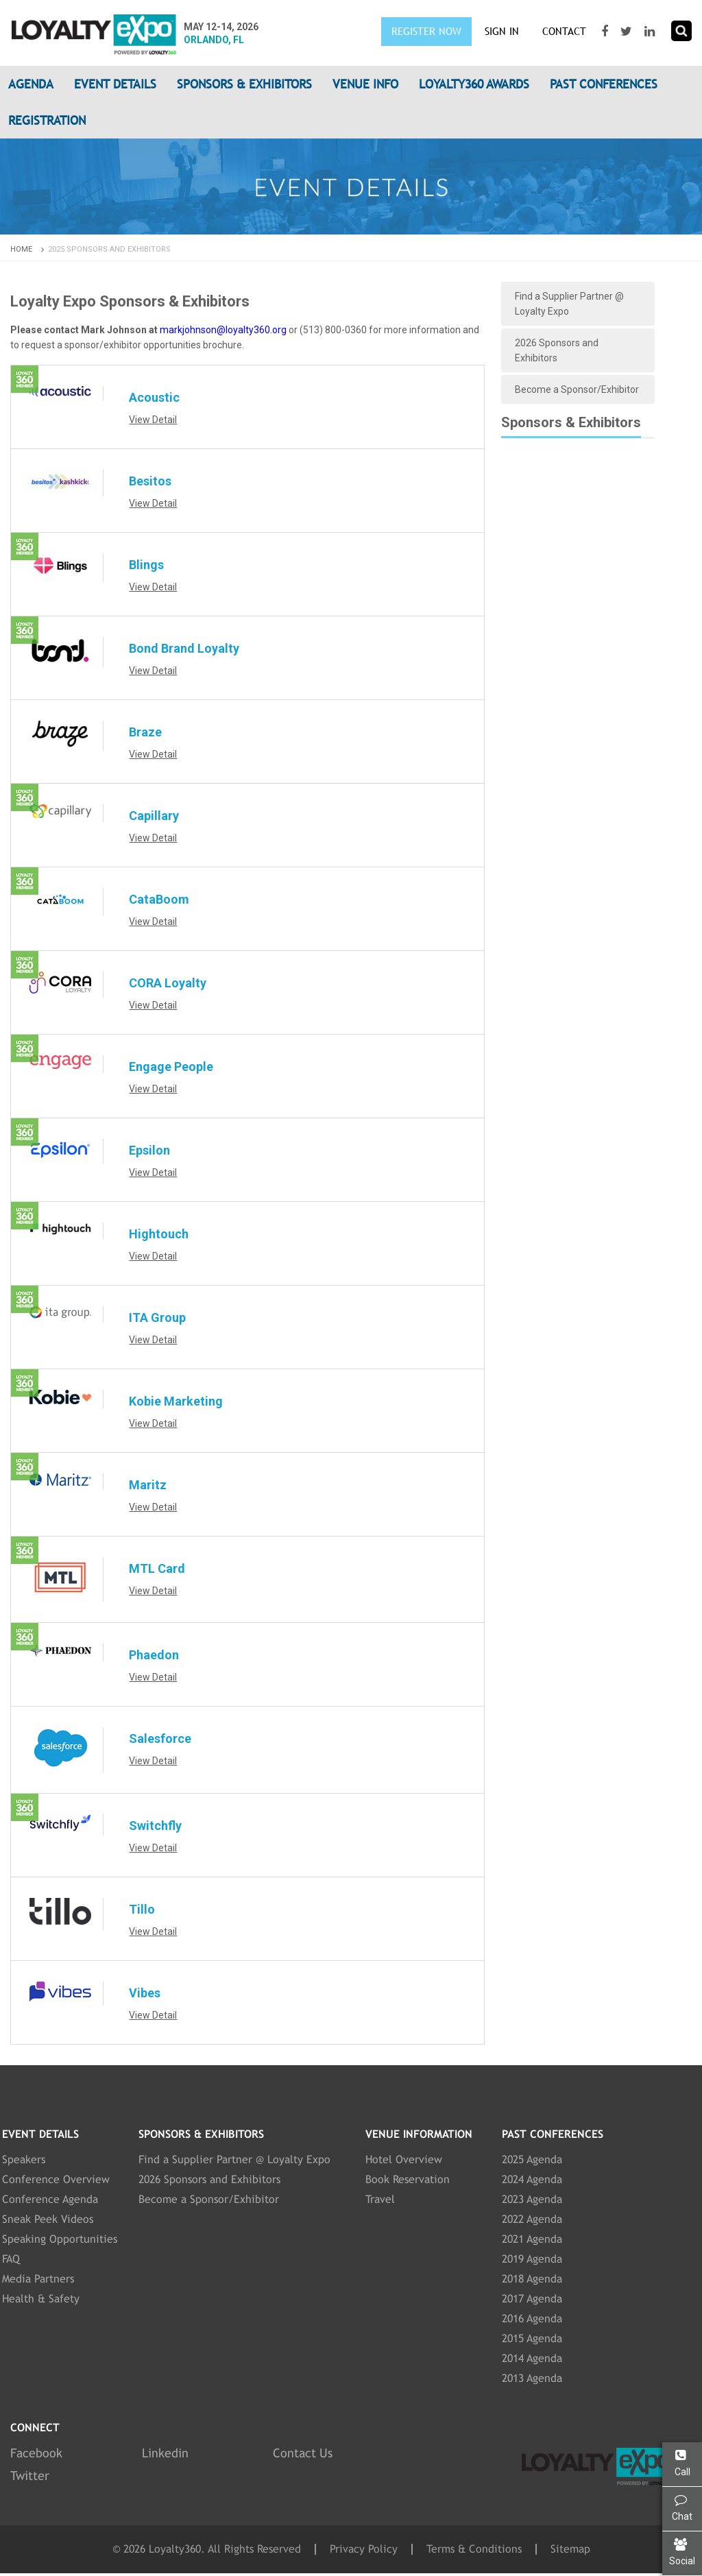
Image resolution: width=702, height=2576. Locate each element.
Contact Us (302, 2453)
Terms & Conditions (474, 2549)
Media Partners (38, 2278)
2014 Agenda (532, 2358)
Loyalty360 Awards (474, 84)
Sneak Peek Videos (47, 2219)
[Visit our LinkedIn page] (651, 31)
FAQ (11, 2258)
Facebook (36, 2453)
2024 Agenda (532, 2179)
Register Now (426, 31)
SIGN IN (502, 31)
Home (28, 249)
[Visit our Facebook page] (606, 31)
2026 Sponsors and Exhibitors (556, 350)
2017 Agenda (532, 2298)
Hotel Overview (403, 2159)
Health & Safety (41, 2298)
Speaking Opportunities (59, 2239)
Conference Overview (56, 2179)
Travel (380, 2199)
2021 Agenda (532, 2239)
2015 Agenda (532, 2338)
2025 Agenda (532, 2159)
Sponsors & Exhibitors (244, 84)
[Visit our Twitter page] (628, 31)
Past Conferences (603, 84)
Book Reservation (407, 2179)
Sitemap (570, 2549)
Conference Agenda (50, 2199)
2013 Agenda (532, 2378)
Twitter (29, 2475)
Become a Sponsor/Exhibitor (577, 389)
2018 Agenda (532, 2278)
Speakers (23, 2159)
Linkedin (165, 2453)
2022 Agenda (532, 2219)
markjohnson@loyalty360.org (223, 329)
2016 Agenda (532, 2318)
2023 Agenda (532, 2199)
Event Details (115, 84)
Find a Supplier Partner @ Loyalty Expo (569, 304)
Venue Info (365, 84)
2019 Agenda (532, 2258)
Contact (564, 31)
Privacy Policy (364, 2549)
